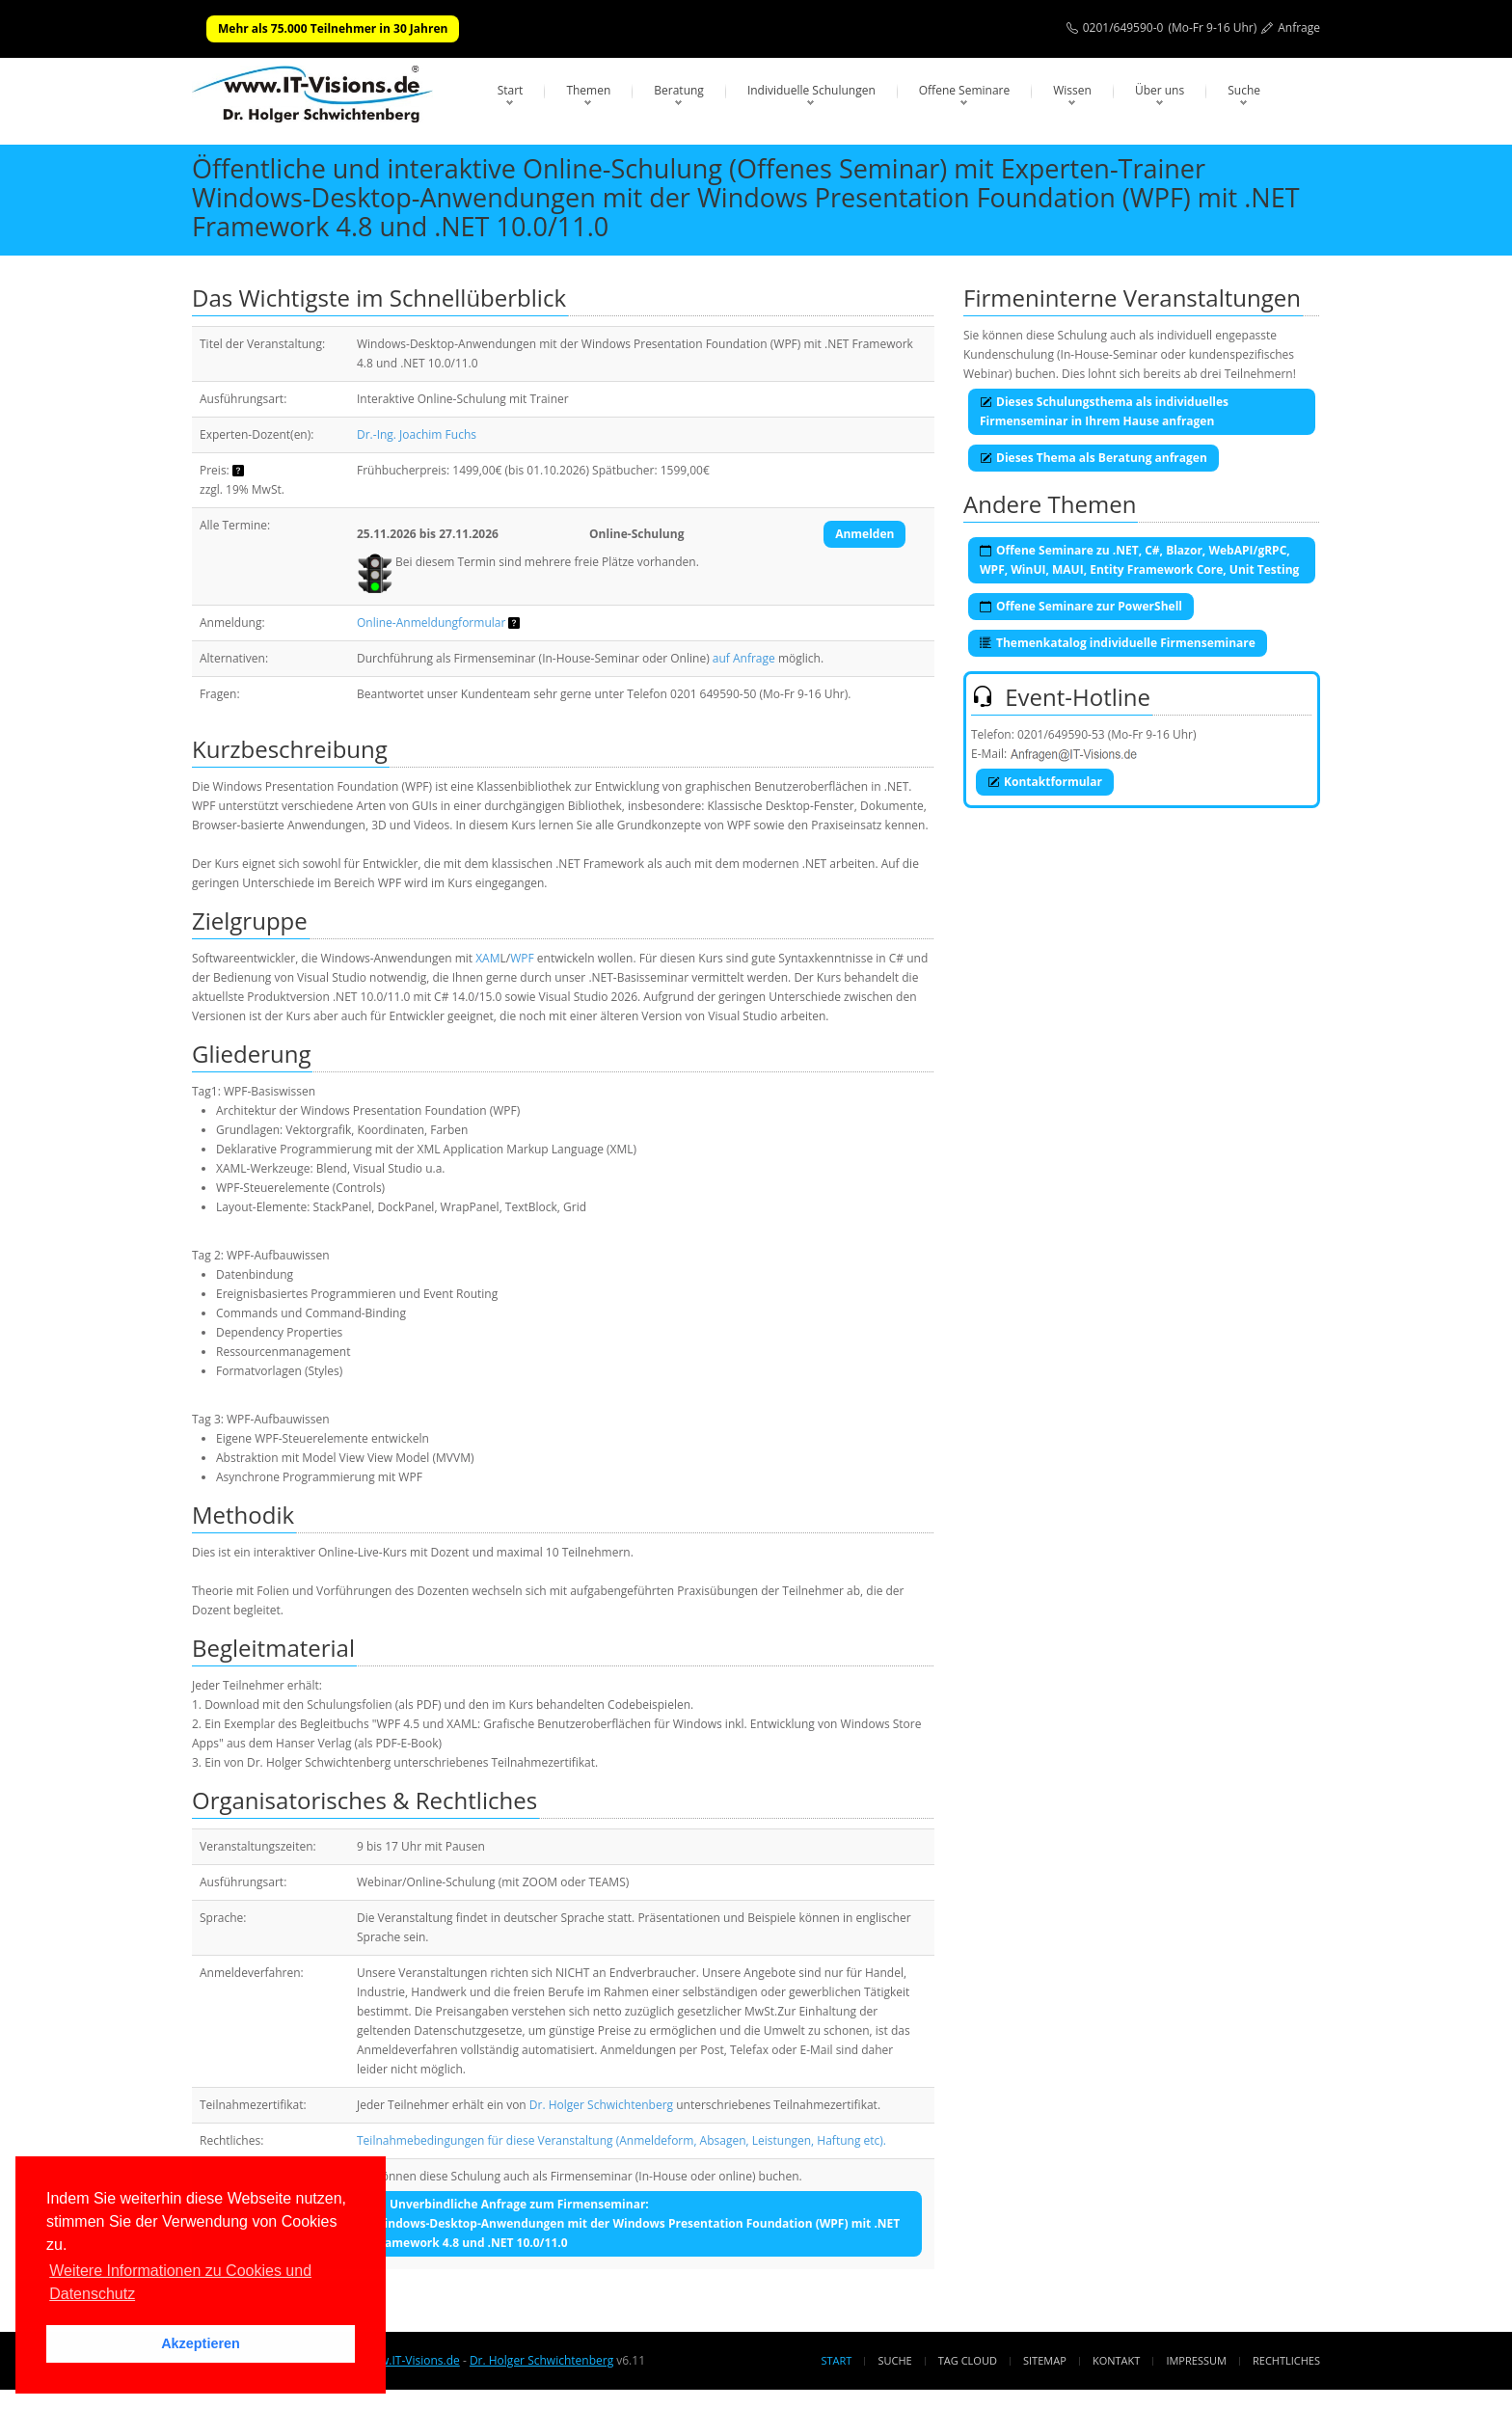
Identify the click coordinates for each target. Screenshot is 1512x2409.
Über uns (1159, 90)
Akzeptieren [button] (200, 2343)
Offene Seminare (965, 90)
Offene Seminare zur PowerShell (1081, 606)
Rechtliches (1286, 2360)
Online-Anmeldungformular (431, 622)
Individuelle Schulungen (811, 90)
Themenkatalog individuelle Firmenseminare (1118, 643)
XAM (487, 958)
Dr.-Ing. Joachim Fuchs (416, 434)
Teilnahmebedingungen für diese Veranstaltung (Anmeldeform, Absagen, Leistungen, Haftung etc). (621, 2140)
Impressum (1196, 2360)
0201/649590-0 (1123, 27)
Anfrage (1299, 27)
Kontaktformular (1044, 781)
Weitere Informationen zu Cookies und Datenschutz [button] (180, 2282)
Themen (588, 90)
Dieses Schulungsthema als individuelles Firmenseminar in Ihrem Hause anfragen (1104, 411)
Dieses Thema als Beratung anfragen (1093, 457)
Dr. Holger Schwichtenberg (601, 2105)
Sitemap (1044, 2360)
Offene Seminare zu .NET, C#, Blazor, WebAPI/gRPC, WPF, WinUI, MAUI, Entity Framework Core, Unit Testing (1139, 560)
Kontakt (1116, 2360)
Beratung (679, 90)
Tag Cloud (967, 2360)
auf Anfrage (744, 658)
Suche (1244, 90)
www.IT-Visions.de (410, 2360)
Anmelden (864, 534)
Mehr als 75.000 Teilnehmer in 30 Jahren (332, 28)
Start (511, 90)
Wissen (1072, 90)
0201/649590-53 (1061, 734)
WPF (522, 958)
